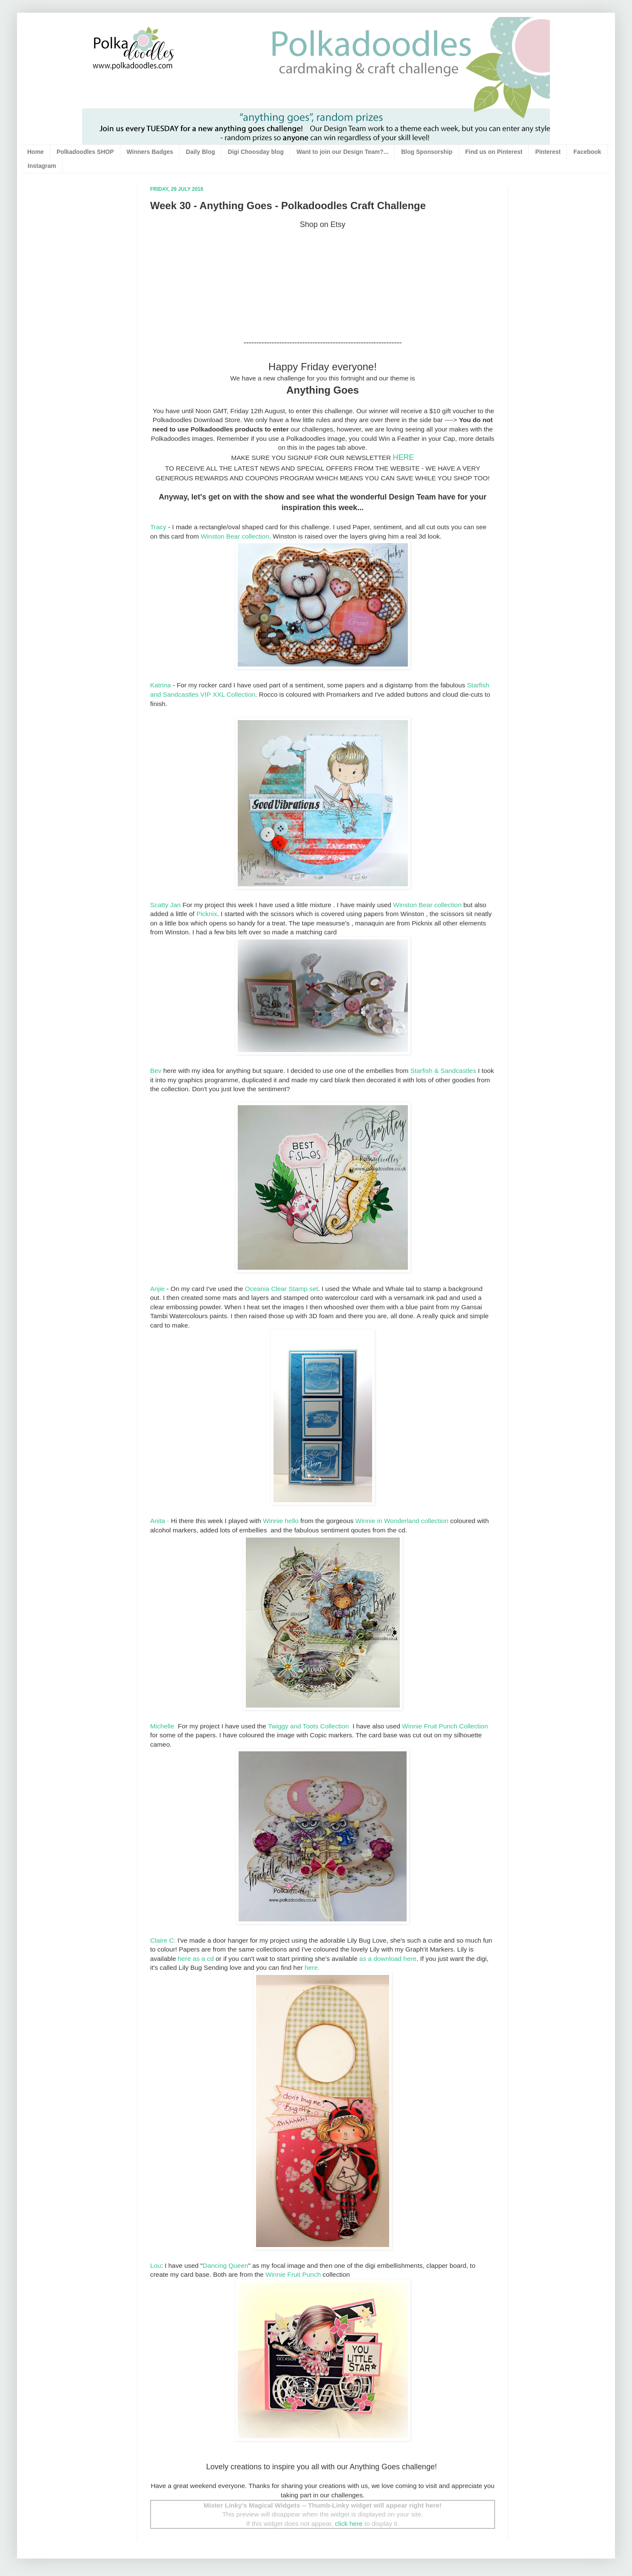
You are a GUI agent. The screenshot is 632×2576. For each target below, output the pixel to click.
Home (35, 151)
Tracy (158, 527)
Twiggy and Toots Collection (309, 1726)
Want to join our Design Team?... (342, 151)
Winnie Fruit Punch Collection (445, 1726)
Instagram (42, 165)
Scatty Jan (166, 904)
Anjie (157, 1288)
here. (312, 1967)
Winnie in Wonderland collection (402, 1520)
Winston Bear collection (235, 536)
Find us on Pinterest (494, 151)
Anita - (159, 1520)
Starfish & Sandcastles (443, 1070)
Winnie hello (281, 1520)
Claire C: (163, 1940)
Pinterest (548, 151)
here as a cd (195, 1958)
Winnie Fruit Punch (293, 2274)
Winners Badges (150, 151)
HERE (403, 457)
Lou (155, 2265)
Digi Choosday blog (256, 151)
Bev (156, 1070)
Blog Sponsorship (427, 151)
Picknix (206, 913)
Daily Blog (200, 151)
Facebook (587, 151)
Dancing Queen (225, 2265)
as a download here (387, 1958)
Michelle (163, 1726)
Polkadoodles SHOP (85, 151)
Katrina (160, 685)
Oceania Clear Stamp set (281, 1288)
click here (349, 2523)
